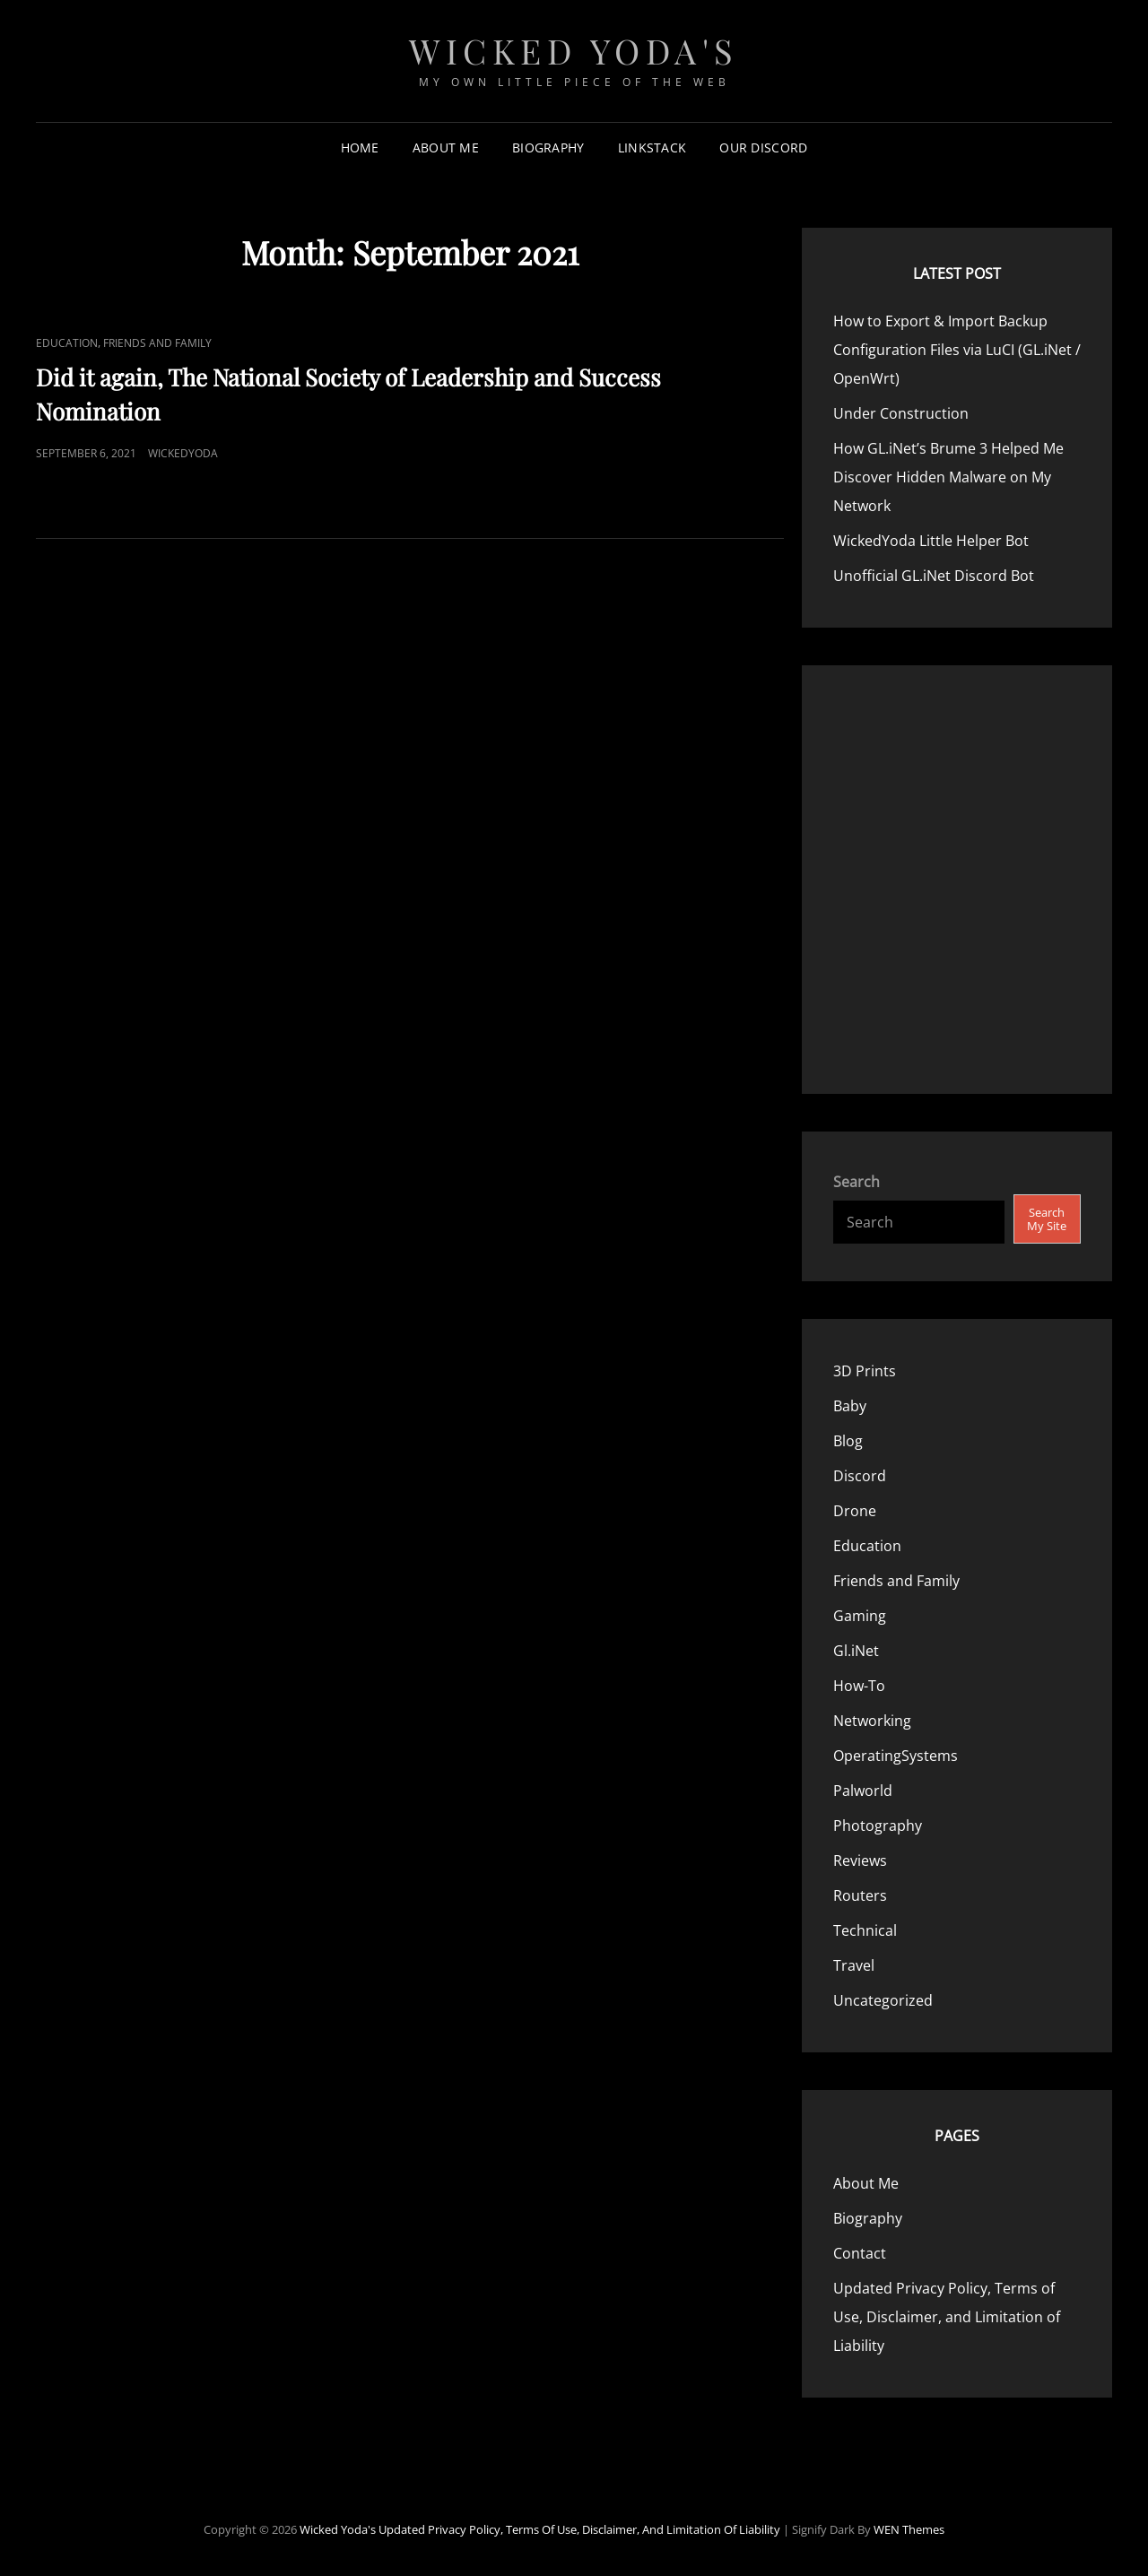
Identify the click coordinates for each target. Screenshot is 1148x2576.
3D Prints (864, 1371)
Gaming (859, 1616)
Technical (865, 1930)
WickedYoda (183, 453)
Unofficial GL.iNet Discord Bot (933, 575)
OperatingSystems (895, 1755)
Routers (860, 1895)
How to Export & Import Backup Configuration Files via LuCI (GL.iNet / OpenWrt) (957, 349)
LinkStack (652, 147)
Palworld (862, 1790)
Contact (859, 2253)
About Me (446, 147)
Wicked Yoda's (574, 51)
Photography (877, 1825)
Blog (848, 1441)
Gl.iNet (856, 1651)
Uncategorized (883, 2000)
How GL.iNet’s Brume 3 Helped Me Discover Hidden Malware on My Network (948, 477)
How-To (859, 1686)
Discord (859, 1476)
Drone (854, 1511)
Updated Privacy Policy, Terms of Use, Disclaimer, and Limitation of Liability (946, 2316)
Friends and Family (157, 343)
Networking (872, 1720)
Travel (853, 1965)
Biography (548, 147)
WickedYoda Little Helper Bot (931, 541)
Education (67, 343)
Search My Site (1046, 1219)
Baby (849, 1406)
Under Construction (901, 413)
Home (360, 147)
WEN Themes (909, 2529)
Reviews (860, 1860)
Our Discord (763, 147)
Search (856, 1182)
